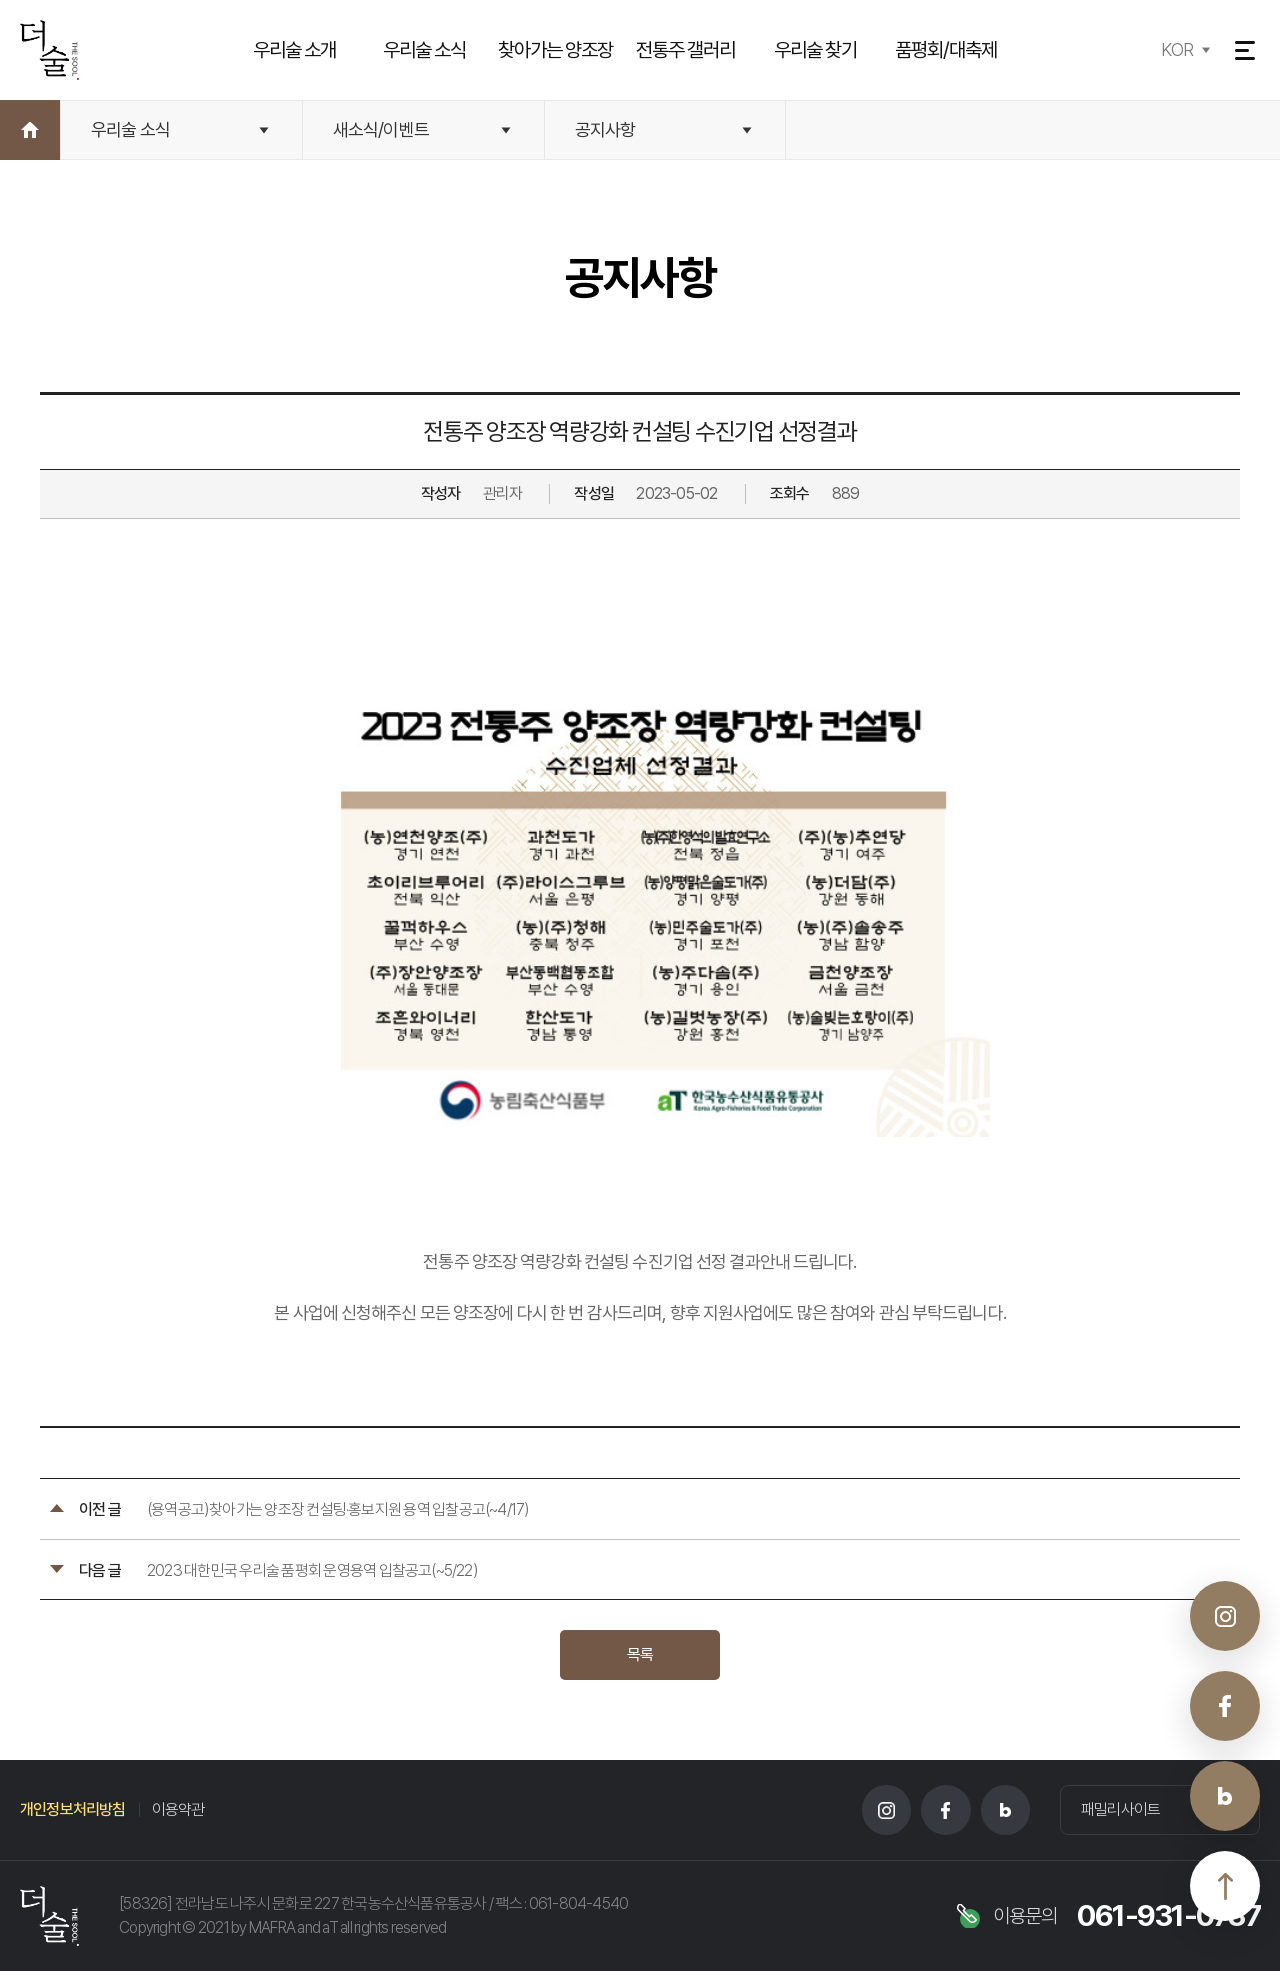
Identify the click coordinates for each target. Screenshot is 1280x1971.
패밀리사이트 (1120, 1809)
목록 (640, 1654)
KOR (1175, 50)
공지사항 (605, 129)
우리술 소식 (130, 129)
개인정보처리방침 (73, 1809)
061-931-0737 (1168, 1915)
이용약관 (178, 1809)
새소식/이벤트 (381, 129)
